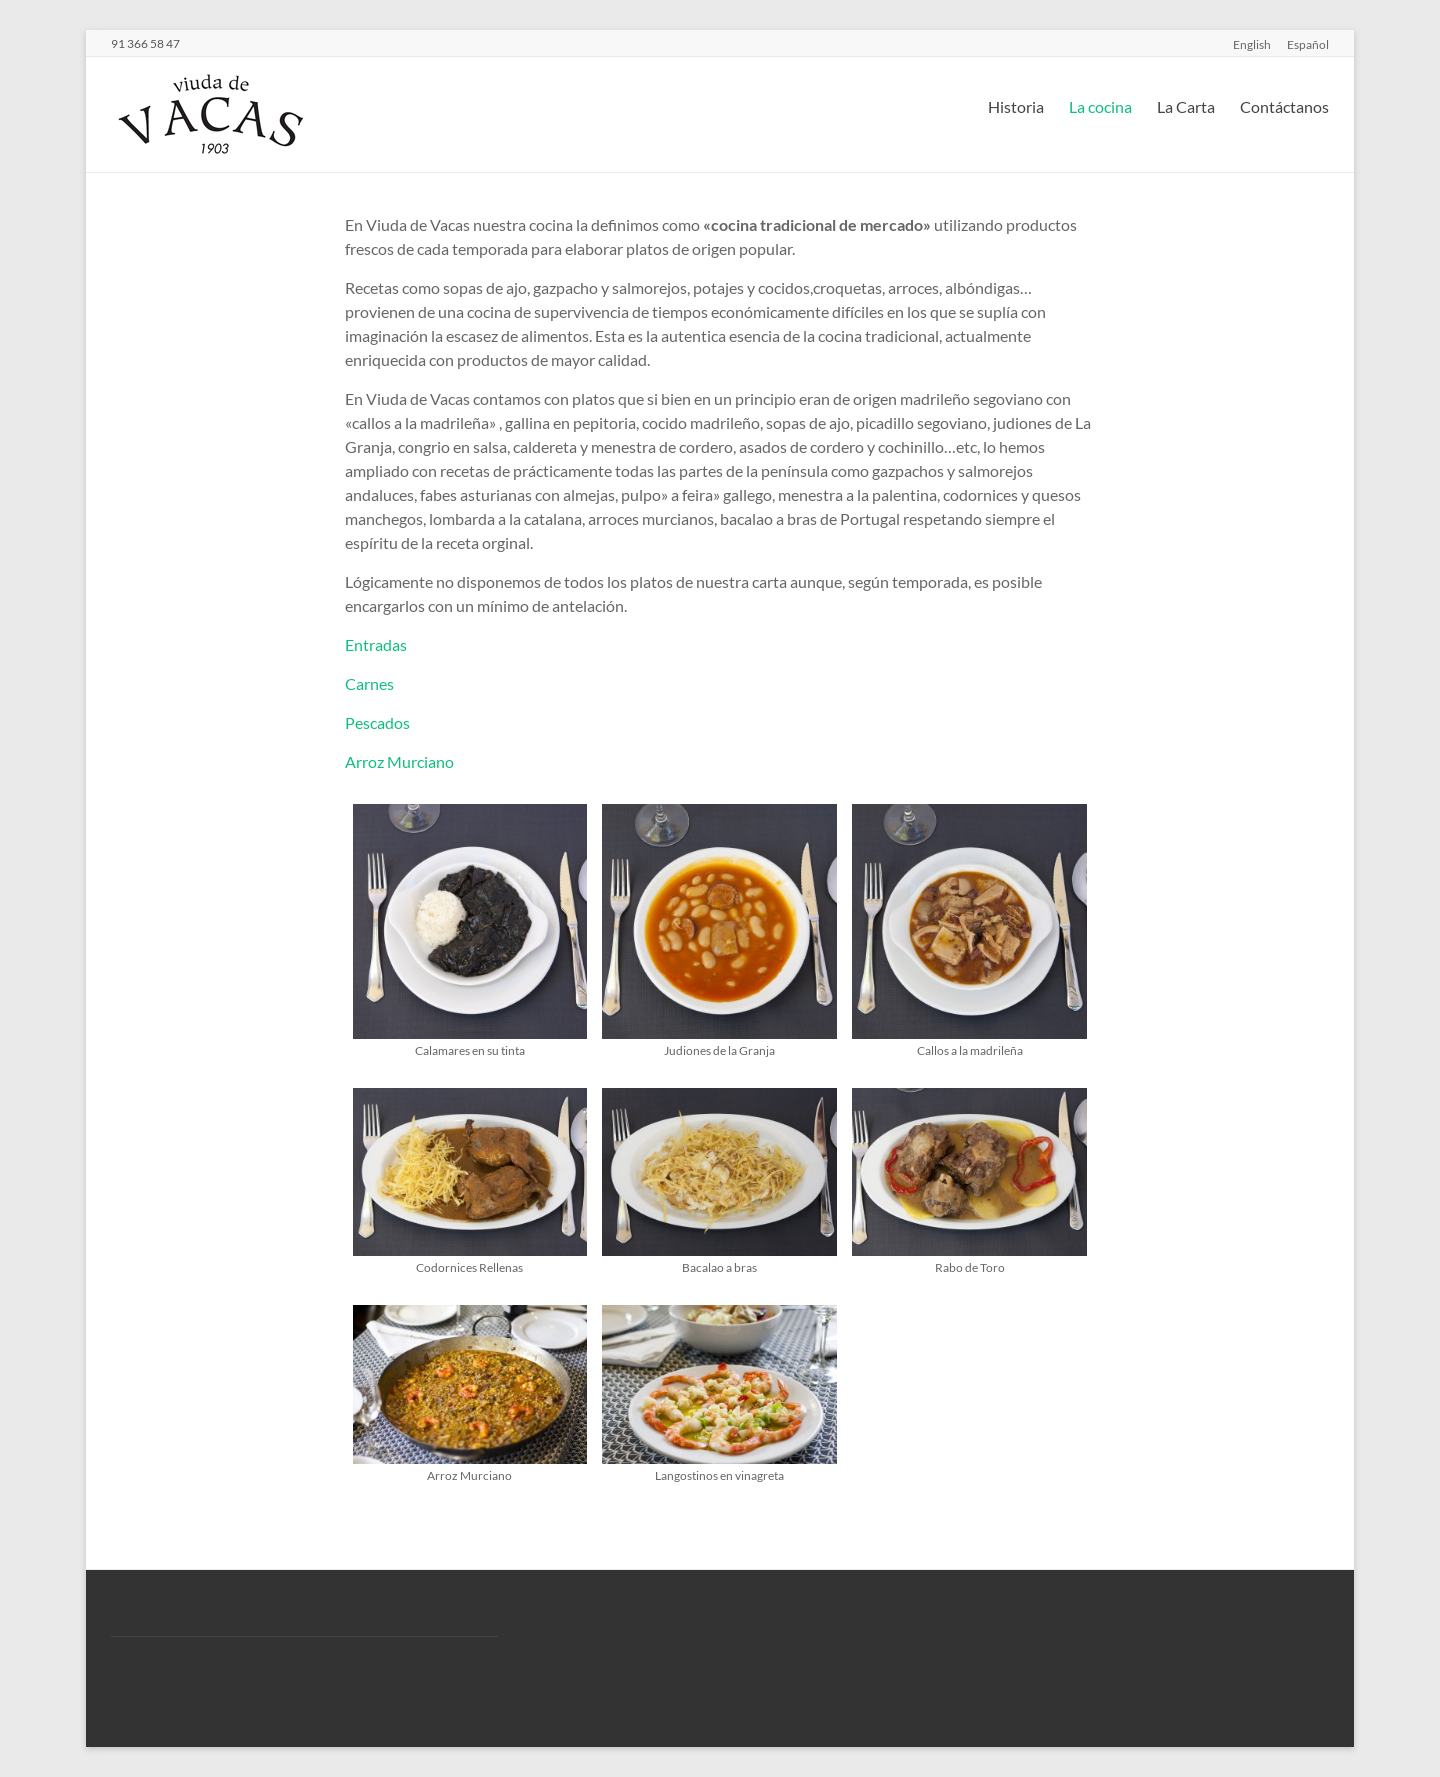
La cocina (1100, 106)
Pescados (377, 722)
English (1252, 44)
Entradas (376, 644)
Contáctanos (1284, 106)
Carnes (369, 683)
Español (1308, 44)
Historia (1016, 106)
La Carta (1186, 106)
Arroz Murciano (399, 761)
